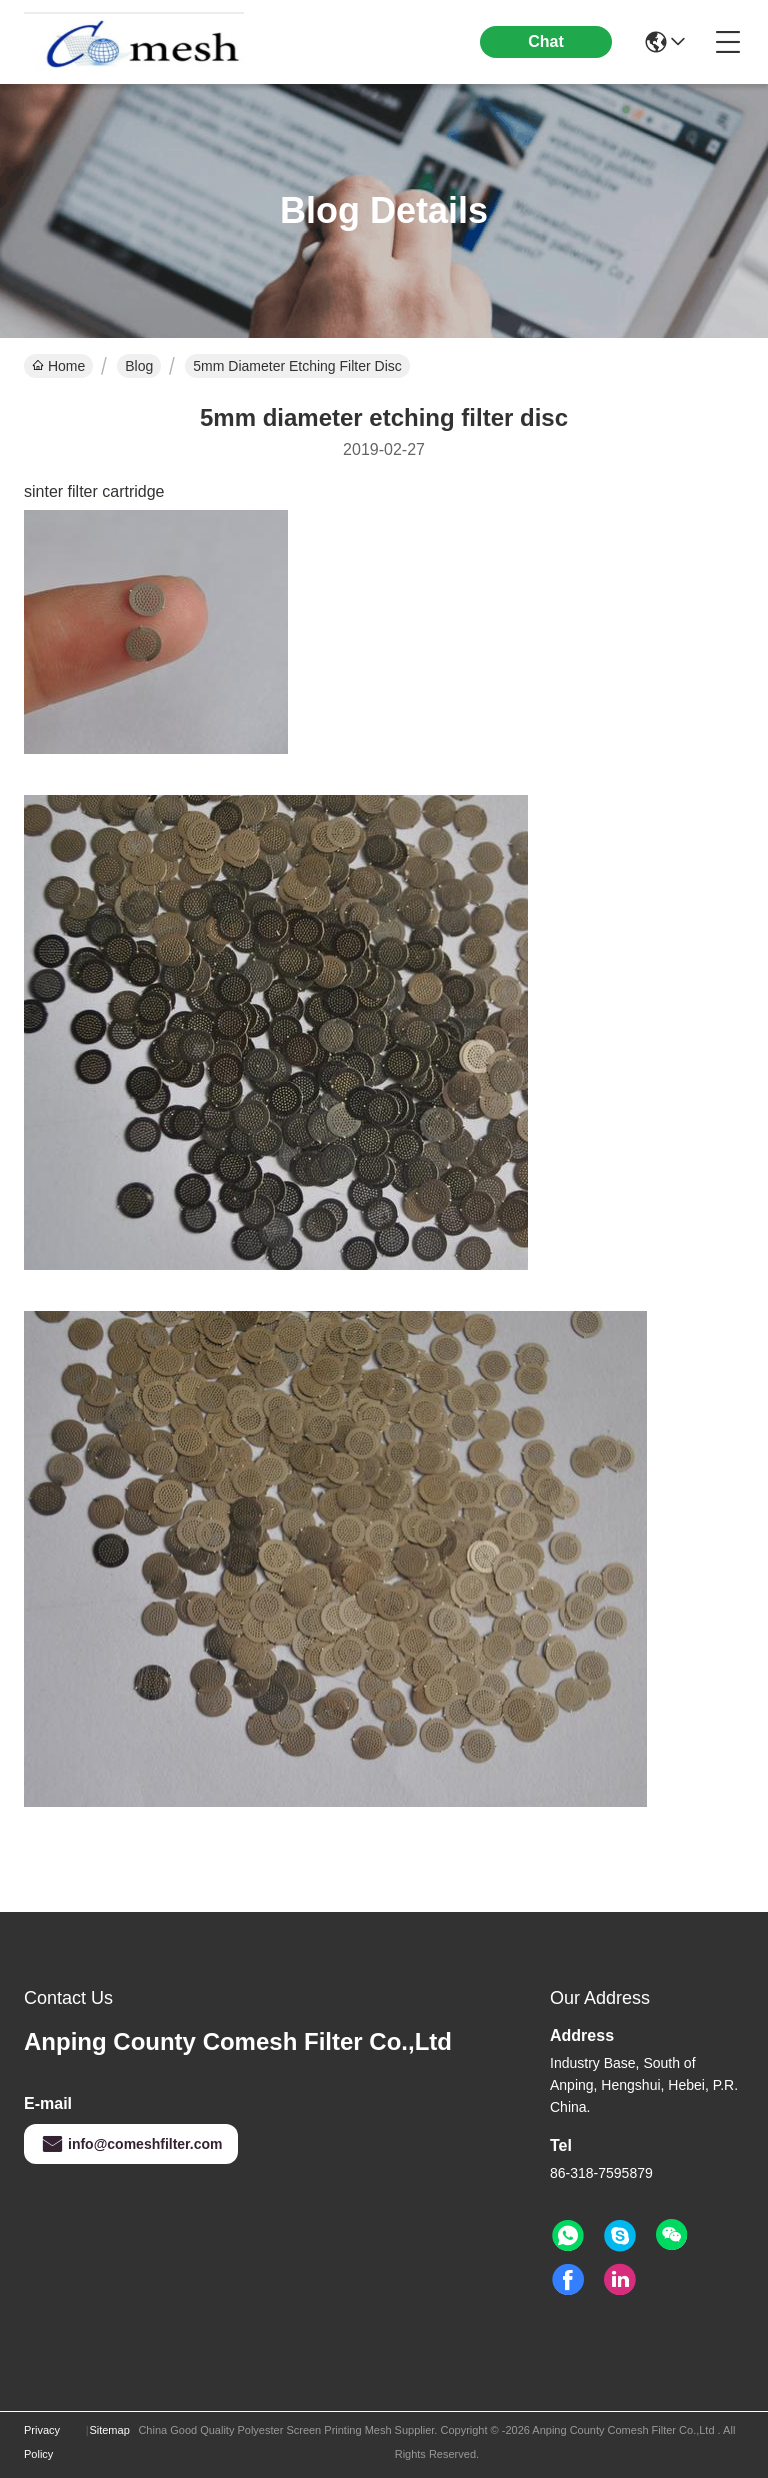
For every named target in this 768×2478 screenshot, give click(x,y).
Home (58, 366)
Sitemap (109, 2430)
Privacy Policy (42, 2442)
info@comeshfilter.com (131, 2144)
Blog (139, 366)
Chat (546, 41)
